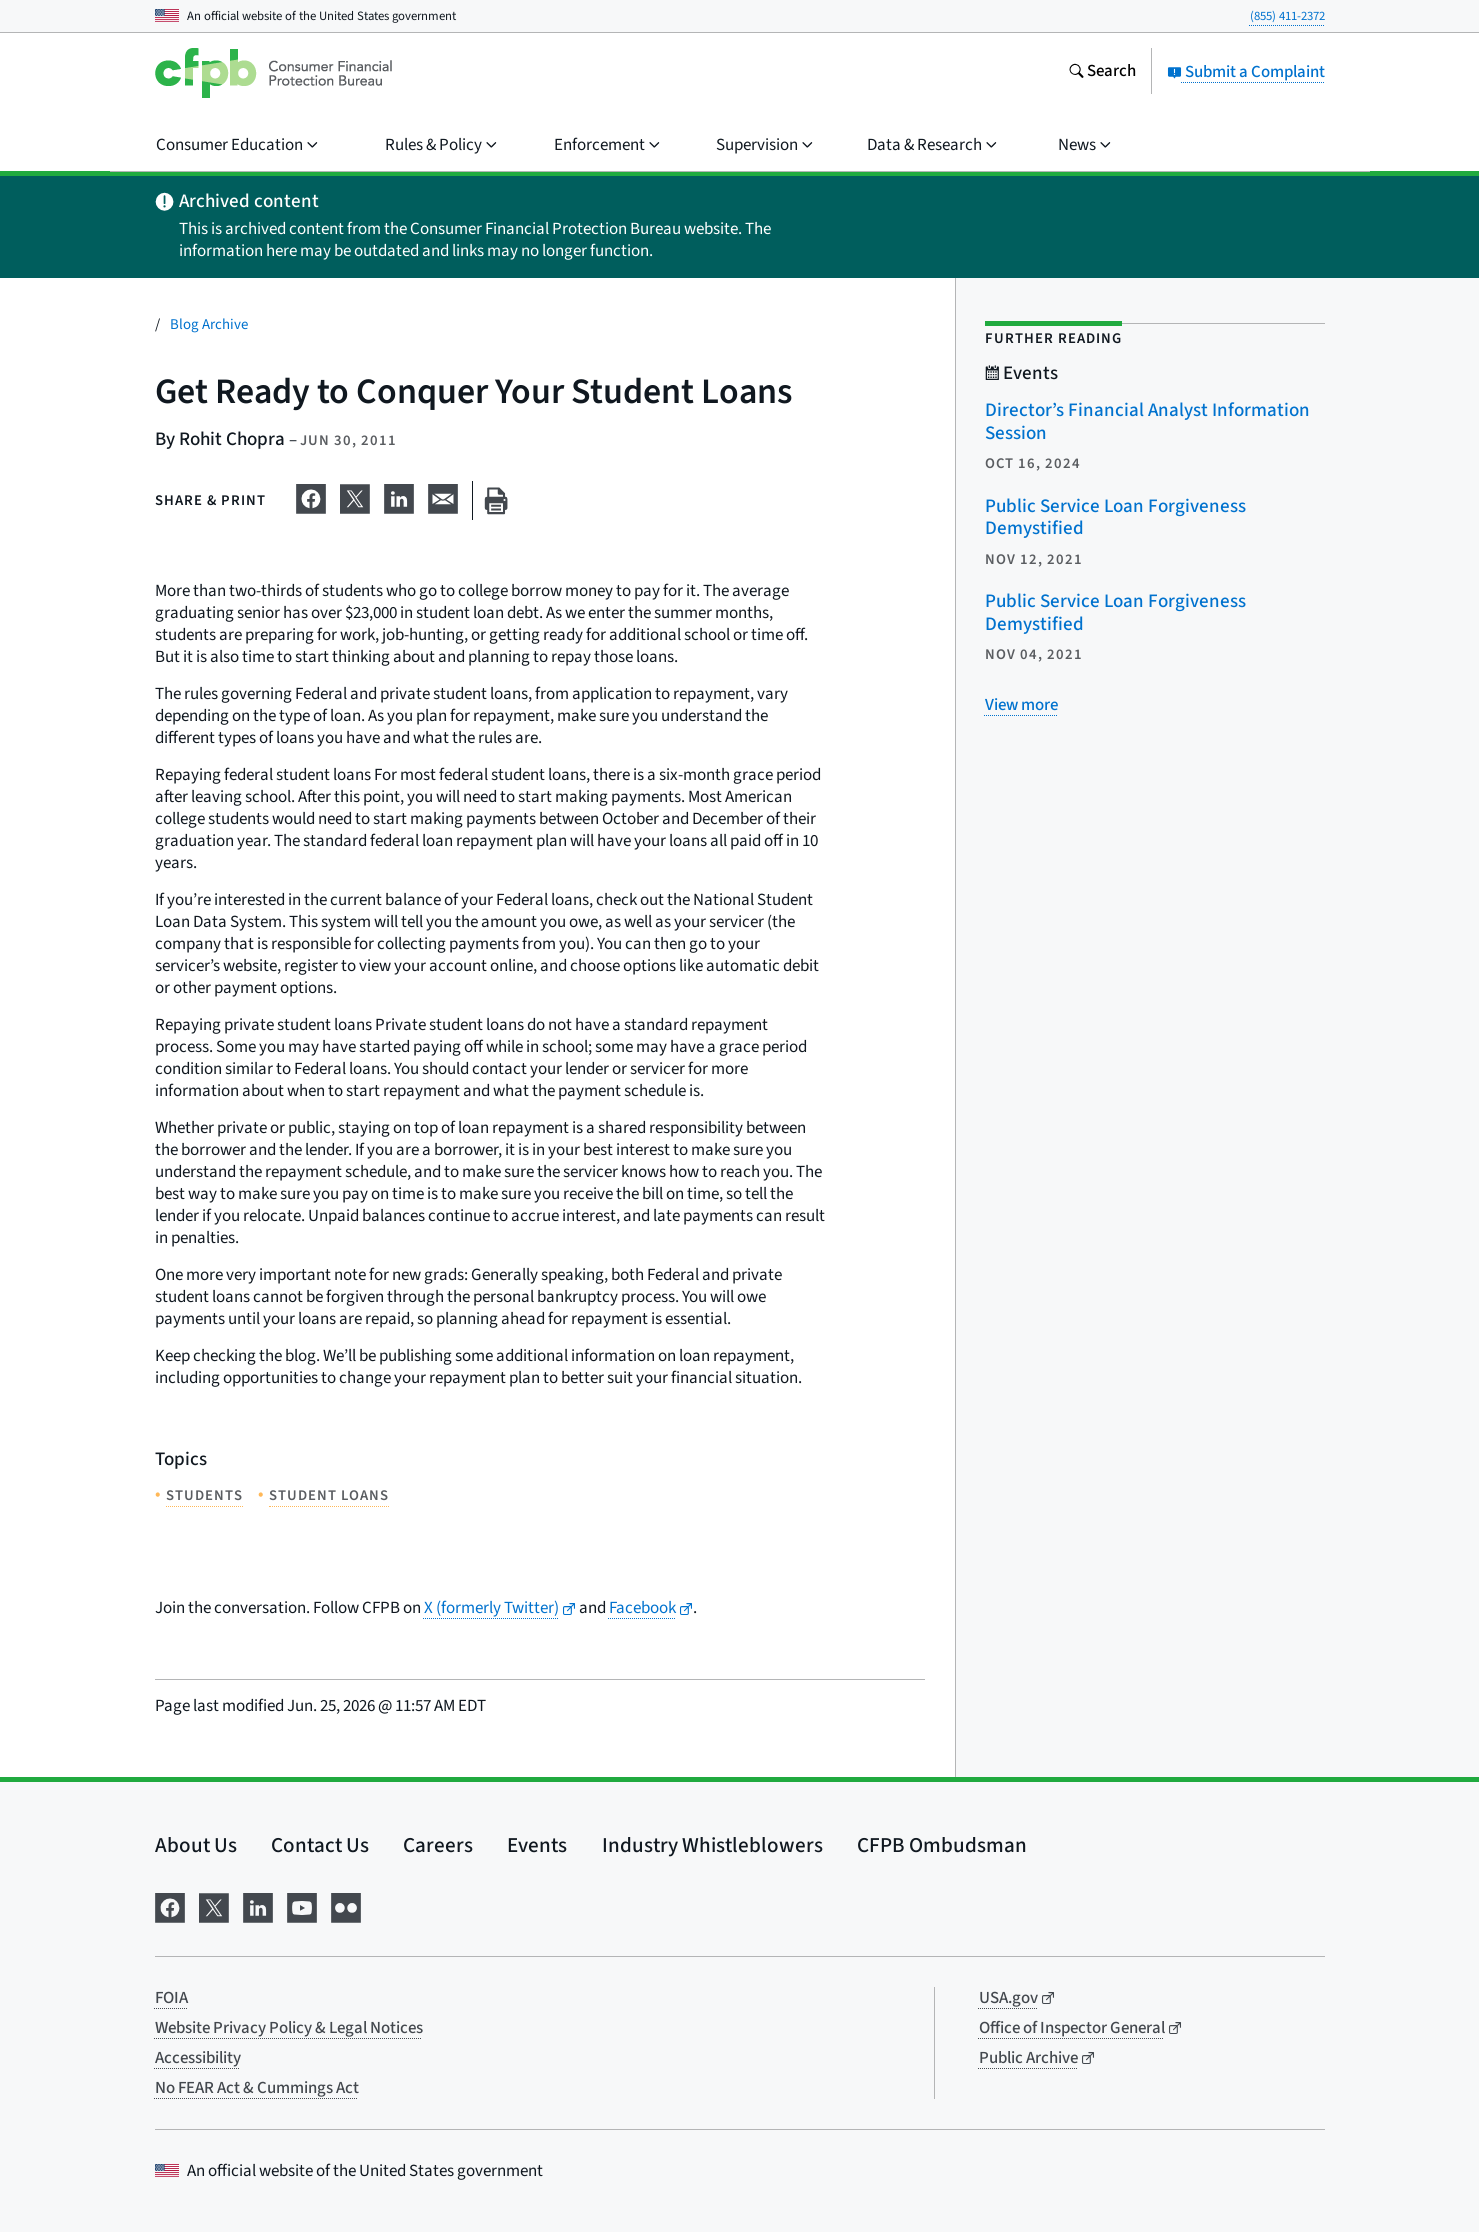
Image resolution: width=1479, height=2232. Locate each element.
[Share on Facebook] (311, 497)
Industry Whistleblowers (712, 1845)
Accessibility (198, 2058)
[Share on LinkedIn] (399, 497)
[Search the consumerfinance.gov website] (1102, 73)
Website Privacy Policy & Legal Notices (289, 2028)
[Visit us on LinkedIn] (258, 1905)
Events (537, 1845)
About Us (196, 1845)
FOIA (171, 1998)
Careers (438, 1845)
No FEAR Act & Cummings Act (257, 2088)
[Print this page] (496, 500)
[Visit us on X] (214, 1905)
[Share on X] (355, 497)
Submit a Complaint (1246, 72)
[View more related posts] (1021, 705)
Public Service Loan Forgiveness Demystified (1115, 518)
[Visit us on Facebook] (170, 1905)
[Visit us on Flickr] (346, 1905)
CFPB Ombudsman (942, 1845)
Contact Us (320, 1845)
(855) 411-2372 (1287, 16)
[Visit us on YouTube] (302, 1905)
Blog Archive (209, 324)
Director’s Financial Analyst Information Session (1147, 422)
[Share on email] (443, 497)
